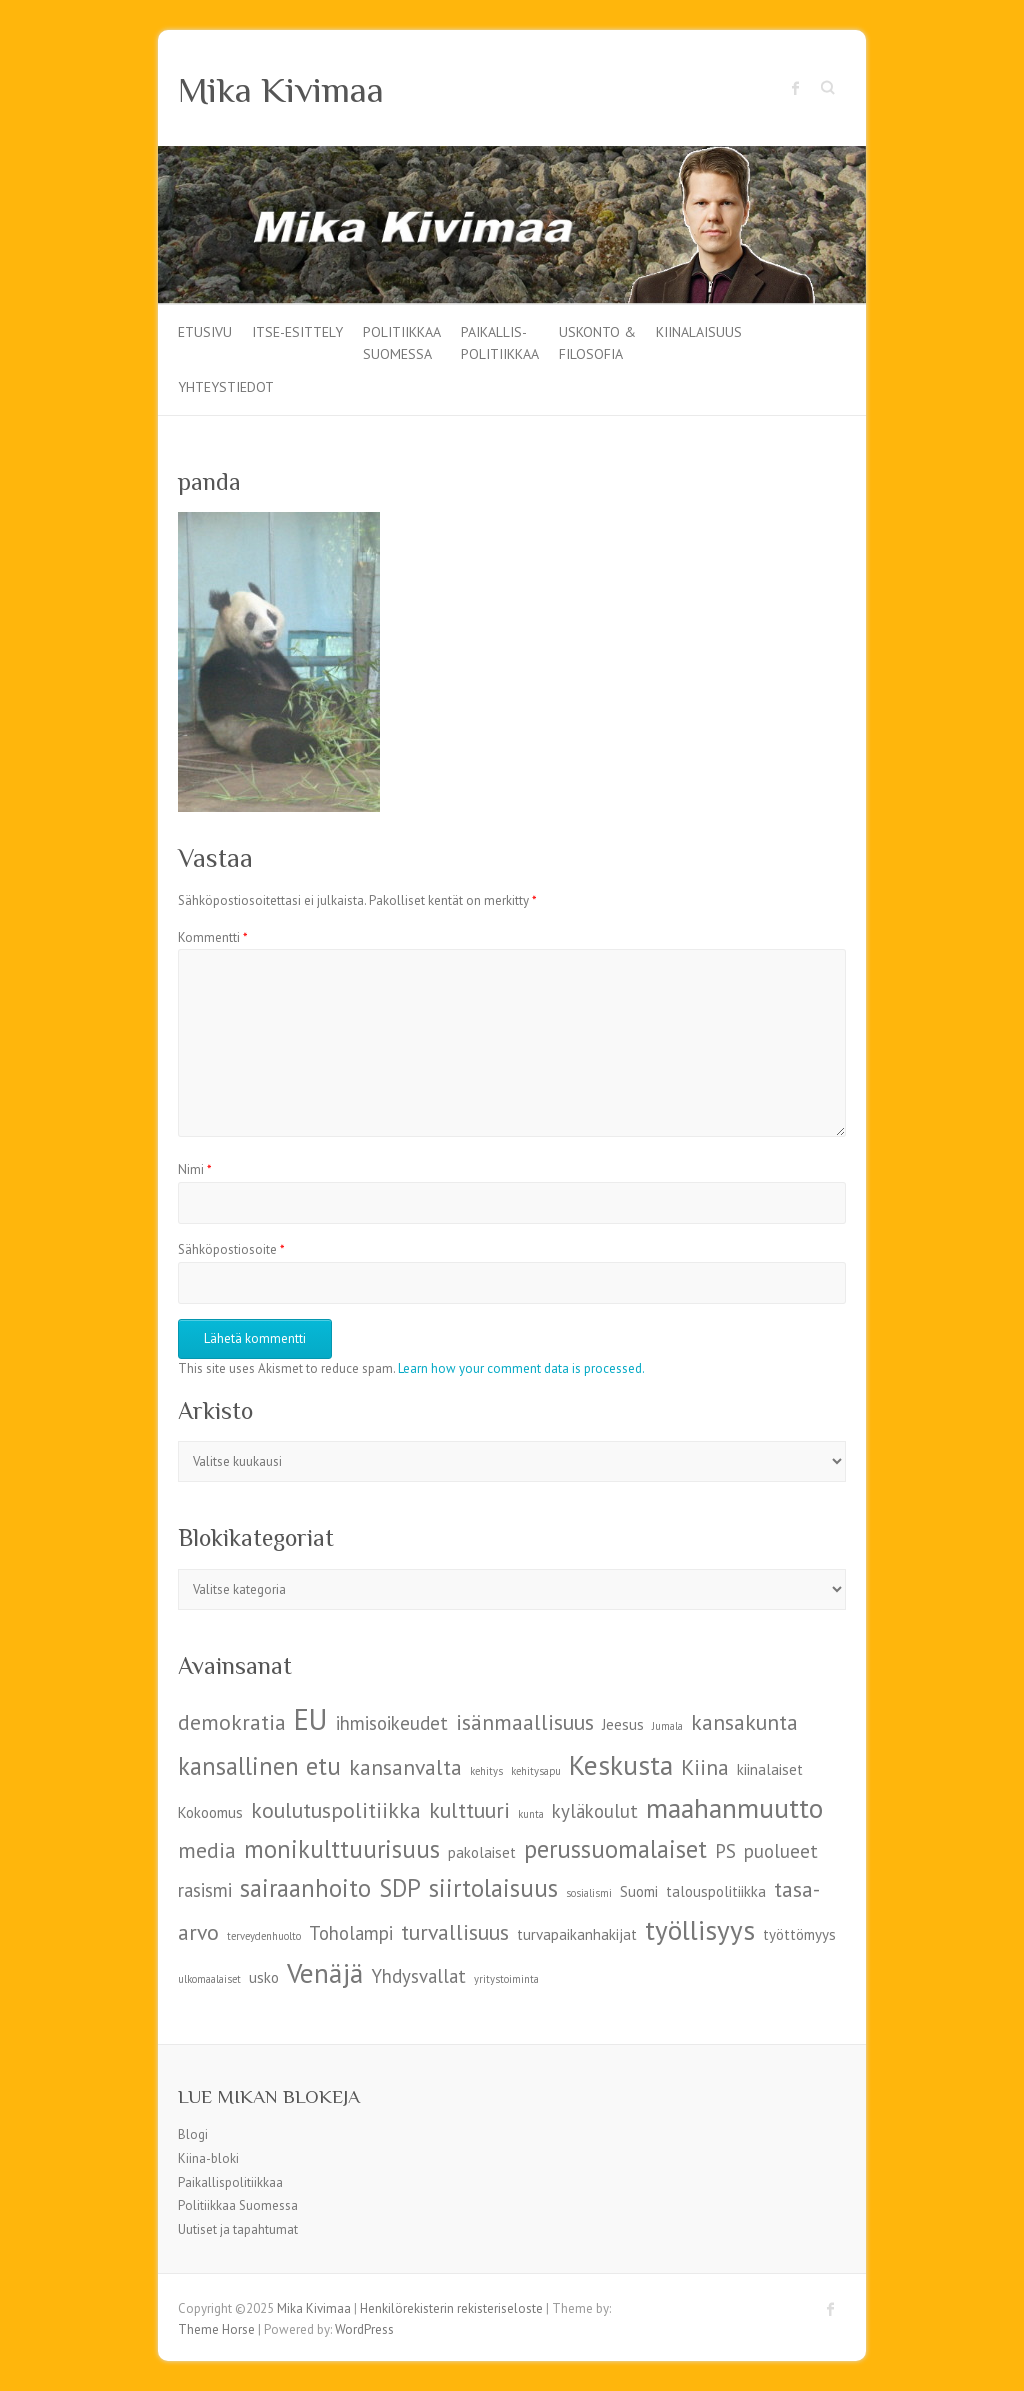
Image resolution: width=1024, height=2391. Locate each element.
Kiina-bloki (208, 2158)
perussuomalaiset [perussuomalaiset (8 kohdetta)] (615, 1849)
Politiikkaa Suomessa (402, 341)
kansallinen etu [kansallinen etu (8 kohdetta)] (259, 1766)
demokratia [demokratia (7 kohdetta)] (232, 1722)
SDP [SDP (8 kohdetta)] (400, 1888)
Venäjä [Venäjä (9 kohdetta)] (325, 1972)
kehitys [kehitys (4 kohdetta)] (486, 1771)
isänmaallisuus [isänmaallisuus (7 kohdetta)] (525, 1722)
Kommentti (213, 937)
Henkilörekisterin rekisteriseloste (451, 2308)
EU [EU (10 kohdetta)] (311, 1719)
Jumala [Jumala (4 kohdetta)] (667, 1726)
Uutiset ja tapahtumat (238, 2229)
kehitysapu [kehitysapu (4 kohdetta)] (536, 1771)
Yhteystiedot (226, 387)
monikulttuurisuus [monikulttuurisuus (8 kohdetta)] (342, 1849)
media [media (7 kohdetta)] (207, 1850)
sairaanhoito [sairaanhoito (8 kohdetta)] (305, 1888)
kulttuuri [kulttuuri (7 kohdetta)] (469, 1810)
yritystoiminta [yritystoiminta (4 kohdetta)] (506, 1979)
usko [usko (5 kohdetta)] (264, 1977)
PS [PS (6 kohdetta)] (725, 1851)
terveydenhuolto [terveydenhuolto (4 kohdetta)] (264, 1936)
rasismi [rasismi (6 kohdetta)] (205, 1890)
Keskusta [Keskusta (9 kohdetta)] (621, 1764)
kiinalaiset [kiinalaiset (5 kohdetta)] (770, 1769)
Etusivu (205, 332)
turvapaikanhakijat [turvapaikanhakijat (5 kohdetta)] (577, 1934)
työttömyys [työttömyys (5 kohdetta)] (799, 1934)
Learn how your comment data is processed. (521, 1368)
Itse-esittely (297, 332)
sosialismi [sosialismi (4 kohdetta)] (589, 1893)
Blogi (193, 2134)
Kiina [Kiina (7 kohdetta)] (705, 1767)
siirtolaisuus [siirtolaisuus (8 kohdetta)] (493, 1888)
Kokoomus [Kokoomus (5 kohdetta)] (210, 1812)
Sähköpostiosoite (231, 1249)
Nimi (195, 1169)
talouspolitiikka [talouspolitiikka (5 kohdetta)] (716, 1891)
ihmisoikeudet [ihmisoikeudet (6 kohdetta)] (392, 1723)
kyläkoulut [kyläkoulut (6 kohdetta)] (595, 1811)
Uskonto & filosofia (597, 341)
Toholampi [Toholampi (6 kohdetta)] (351, 1933)
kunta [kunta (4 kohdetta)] (531, 1814)
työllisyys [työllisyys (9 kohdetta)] (700, 1929)
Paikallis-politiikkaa (500, 341)
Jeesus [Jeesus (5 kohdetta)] (623, 1724)
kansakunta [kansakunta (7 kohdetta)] (744, 1722)
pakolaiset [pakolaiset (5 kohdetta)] (482, 1852)
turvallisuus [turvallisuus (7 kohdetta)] (455, 1932)
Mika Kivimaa (281, 90)
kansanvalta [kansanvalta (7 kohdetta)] (405, 1767)
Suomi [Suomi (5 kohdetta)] (639, 1891)
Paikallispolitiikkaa (230, 2182)
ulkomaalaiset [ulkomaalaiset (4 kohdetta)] (209, 1979)
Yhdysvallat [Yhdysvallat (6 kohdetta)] (418, 1976)
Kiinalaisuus (699, 332)
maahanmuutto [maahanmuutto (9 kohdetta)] (734, 1807)
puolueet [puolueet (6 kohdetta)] (781, 1851)
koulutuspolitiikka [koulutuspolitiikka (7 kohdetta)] (336, 1810)
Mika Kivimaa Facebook (796, 88)
